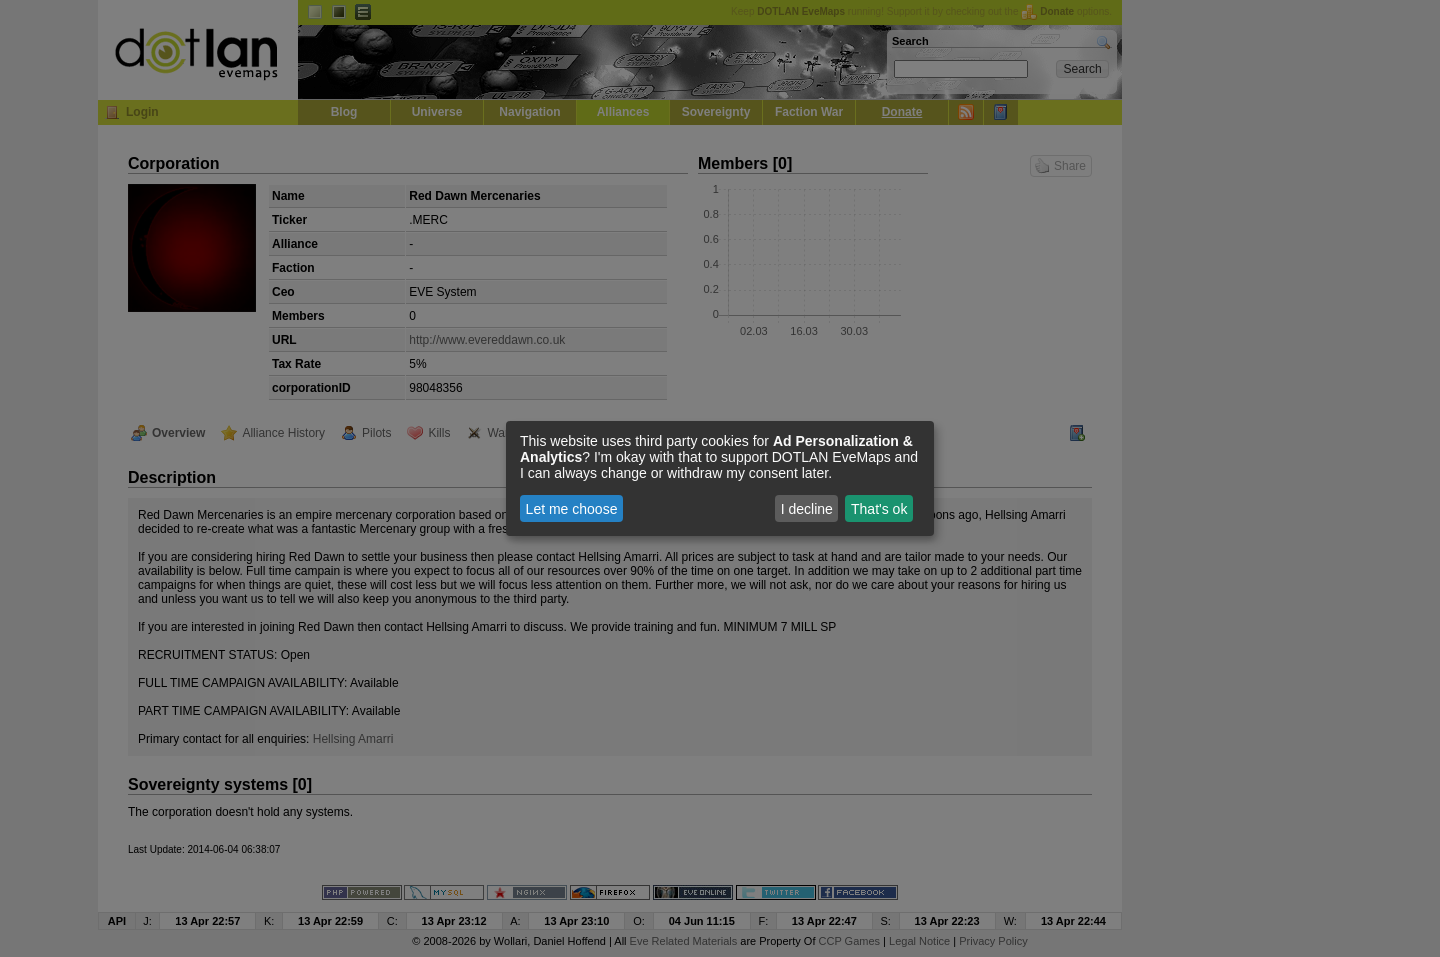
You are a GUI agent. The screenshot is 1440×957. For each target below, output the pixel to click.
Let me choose (572, 509)
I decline (807, 509)
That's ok (879, 509)
